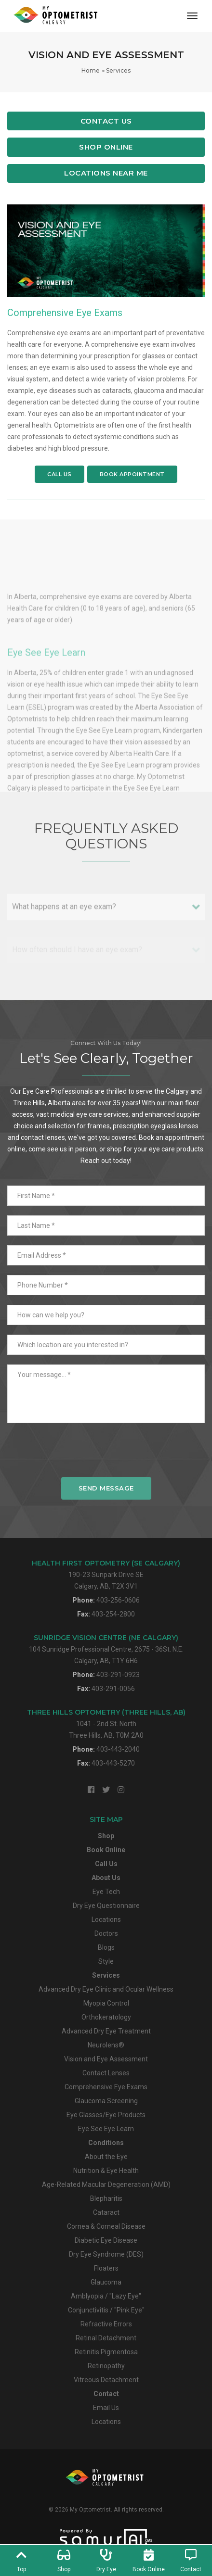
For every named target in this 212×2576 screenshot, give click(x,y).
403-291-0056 (113, 1688)
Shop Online (106, 147)
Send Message (106, 1488)
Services (118, 70)
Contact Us (106, 121)
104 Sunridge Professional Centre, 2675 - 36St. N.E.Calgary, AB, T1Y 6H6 (106, 1649)
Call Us (59, 474)
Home (90, 70)
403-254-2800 (113, 1614)
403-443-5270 (113, 1763)
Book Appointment (132, 474)
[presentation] (106, 1455)
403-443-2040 (118, 1749)
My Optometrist (90, 2509)
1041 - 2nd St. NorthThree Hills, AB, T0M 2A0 (106, 1723)
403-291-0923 (118, 1675)
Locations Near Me (106, 172)
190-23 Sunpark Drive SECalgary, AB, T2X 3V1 (106, 1574)
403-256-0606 (118, 1600)
